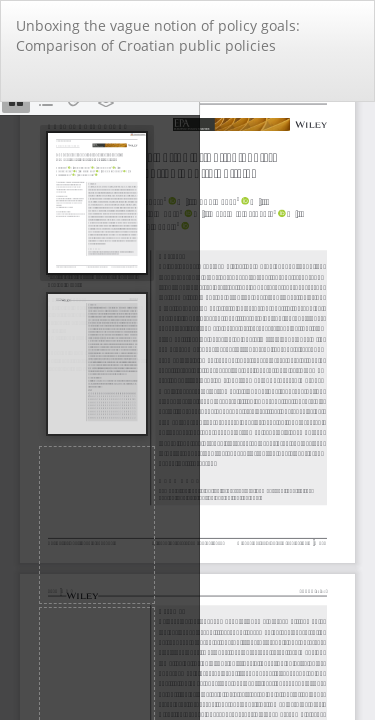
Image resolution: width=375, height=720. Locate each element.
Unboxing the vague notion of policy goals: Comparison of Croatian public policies (158, 35)
